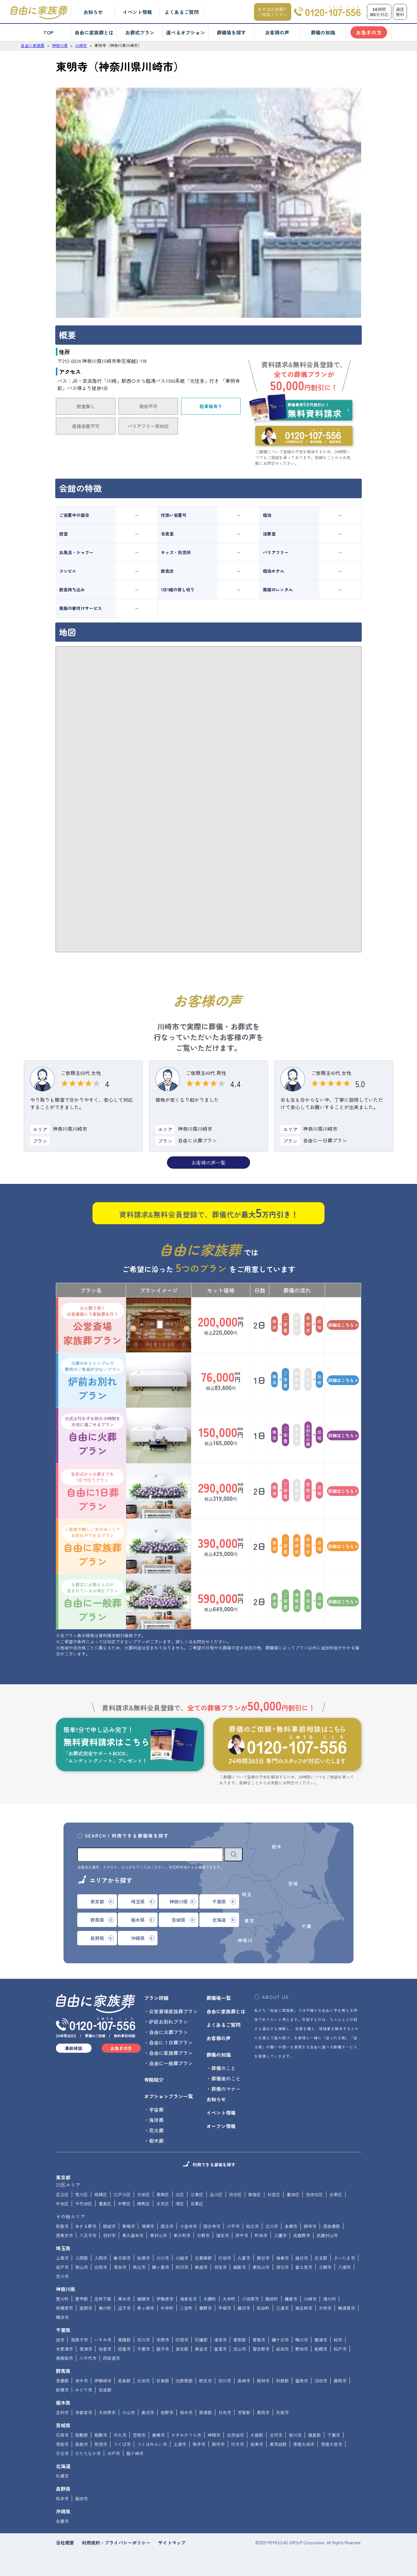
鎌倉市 (291, 2299)
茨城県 (63, 2425)
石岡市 (62, 2435)
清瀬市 (147, 2226)
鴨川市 (301, 2340)
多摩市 (291, 2226)
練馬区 (143, 2203)
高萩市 (81, 2444)
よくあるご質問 (182, 12)
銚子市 (162, 2349)
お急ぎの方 (369, 32)
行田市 (224, 2258)
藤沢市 (244, 2308)
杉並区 (273, 2194)
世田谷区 (314, 2194)
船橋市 (320, 2349)
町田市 (261, 2235)
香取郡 (239, 2340)
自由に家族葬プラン (92, 1546)
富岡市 (301, 2381)
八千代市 (87, 2358)
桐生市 (205, 2381)
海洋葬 (156, 2120)
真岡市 (263, 2412)
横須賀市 (346, 2308)
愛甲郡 (81, 2299)
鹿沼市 (147, 2412)
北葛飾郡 (203, 2258)
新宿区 (254, 2194)
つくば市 (122, 2444)
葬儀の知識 (323, 32)
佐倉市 (105, 2349)
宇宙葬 (156, 2109)
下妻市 (333, 2435)
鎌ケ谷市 (280, 2340)
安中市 (81, 2381)
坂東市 (256, 2444)
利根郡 (282, 2381)
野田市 (301, 2349)
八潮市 (344, 2267)
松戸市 (340, 2349)
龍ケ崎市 (134, 2453)
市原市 (162, 2340)
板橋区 (100, 2194)
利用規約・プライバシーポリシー (116, 2542)
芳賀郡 (244, 2412)
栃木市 (186, 2412)
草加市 (120, 2267)
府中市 (241, 2235)
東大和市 (181, 2235)
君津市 (85, 2349)
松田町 (263, 2308)
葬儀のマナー (226, 2088)
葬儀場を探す (231, 32)
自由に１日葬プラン (171, 2042)
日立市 (62, 2453)
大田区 (143, 2194)
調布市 (310, 2226)
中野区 (124, 2203)
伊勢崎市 (102, 2381)
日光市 (224, 2412)
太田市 (143, 2381)
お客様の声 (277, 32)
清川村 (329, 2299)
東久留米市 (132, 2235)
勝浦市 (320, 2340)
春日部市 (122, 2258)
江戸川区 (122, 2194)
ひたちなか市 (88, 2453)
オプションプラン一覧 (168, 2096)
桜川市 (295, 2435)
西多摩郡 (331, 2226)
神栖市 (214, 2435)
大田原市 (107, 2412)
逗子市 (124, 2308)
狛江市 (252, 2226)
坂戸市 (62, 2267)
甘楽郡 (162, 2381)
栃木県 (63, 2402)
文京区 (162, 2203)
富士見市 (303, 2267)
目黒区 (196, 2203)
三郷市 (325, 2267)
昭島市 (62, 2226)
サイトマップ (172, 2542)
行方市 (237, 2444)
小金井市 (188, 2226)
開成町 (271, 2299)
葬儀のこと (223, 2068)
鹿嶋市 (158, 2435)
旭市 (60, 2340)
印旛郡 (201, 2340)
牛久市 (120, 2435)
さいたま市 (344, 2258)
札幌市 (62, 2476)
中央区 (62, 2203)
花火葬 (156, 2130)
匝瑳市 (124, 2349)
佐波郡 (105, 2390)
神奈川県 (65, 2289)
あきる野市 (85, 2226)
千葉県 (63, 2330)
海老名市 (188, 2299)
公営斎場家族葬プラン (92, 1325)
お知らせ (93, 12)
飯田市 (81, 2498)
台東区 (335, 2194)
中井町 (167, 2308)
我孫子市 (79, 2340)
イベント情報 (137, 12)
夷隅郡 (124, 2340)
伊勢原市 (164, 2299)
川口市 (162, 2258)
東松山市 (261, 2267)
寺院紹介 (154, 2079)
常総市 (62, 2444)
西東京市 (64, 2235)
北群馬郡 (184, 2381)
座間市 (85, 2308)
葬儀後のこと (226, 2078)
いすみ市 (102, 2340)
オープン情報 (221, 2126)
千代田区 (83, 2203)
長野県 (63, 2488)
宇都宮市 (83, 2412)
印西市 (182, 2340)
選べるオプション (185, 32)
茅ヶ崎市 (145, 2308)
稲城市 (109, 2226)
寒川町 (105, 2308)
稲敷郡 (81, 2435)
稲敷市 (100, 2435)
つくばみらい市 (152, 2444)
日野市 (203, 2235)
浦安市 (220, 2340)
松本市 (62, 2498)
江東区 (196, 2194)
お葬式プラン (139, 32)
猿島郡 (314, 2435)
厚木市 (124, 2299)
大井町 (229, 2299)
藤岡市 (340, 2381)
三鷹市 (280, 2235)
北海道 (63, 2466)
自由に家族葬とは (94, 32)
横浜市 (62, 2317)
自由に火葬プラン (92, 1435)
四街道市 (111, 2358)
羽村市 (109, 2235)
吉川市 (62, 2276)
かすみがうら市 (186, 2435)
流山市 (239, 2349)
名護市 (62, 2521)
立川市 (271, 2226)
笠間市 (139, 2435)
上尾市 (62, 2258)
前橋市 (62, 2390)
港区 (180, 2203)
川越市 (182, 2258)
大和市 (325, 2308)
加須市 (143, 2258)
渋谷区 (235, 2194)
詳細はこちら (342, 1325)
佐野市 (167, 2412)
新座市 (201, 2267)
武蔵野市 (301, 2235)
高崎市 (244, 2381)
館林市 (263, 2381)
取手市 (199, 2444)
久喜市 (244, 2258)
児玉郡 (320, 2258)
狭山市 (81, 2267)
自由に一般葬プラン (92, 1602)
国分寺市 (211, 2226)
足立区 (62, 2194)
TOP (48, 32)
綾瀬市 (143, 2299)
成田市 (282, 2349)
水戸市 (113, 2453)
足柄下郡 (102, 2299)
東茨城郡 (278, 2444)
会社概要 (65, 2542)
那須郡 (205, 2412)
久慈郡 (256, 2435)
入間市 (100, 2258)
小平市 (233, 2226)
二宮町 (186, 2308)
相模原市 (64, 2308)
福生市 (222, 2235)
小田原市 (250, 2299)
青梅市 (128, 2226)
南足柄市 (303, 2308)
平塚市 (224, 2308)
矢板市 (282, 2412)
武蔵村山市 (327, 2235)
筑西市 (100, 2444)
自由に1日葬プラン (92, 1491)
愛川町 (62, 2299)
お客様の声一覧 (208, 1162)
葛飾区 (162, 2194)
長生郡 (182, 2349)
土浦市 (179, 2444)
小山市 (128, 2412)
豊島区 (105, 2203)
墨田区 (293, 2194)
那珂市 (218, 2444)
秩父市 (139, 2267)
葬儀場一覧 (218, 1997)
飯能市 (239, 2267)
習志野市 (261, 2349)
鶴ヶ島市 (160, 2267)
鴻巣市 (282, 2258)
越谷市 (301, 2258)
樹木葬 (156, 2140)
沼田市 (320, 2381)
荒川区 (81, 2194)
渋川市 (224, 2381)
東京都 (63, 2177)
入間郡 (81, 2258)
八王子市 (87, 2235)
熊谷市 (263, 2258)
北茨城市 (235, 2435)
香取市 (258, 2340)
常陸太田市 (303, 2444)
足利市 (62, 2412)
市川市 (143, 2340)
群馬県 (63, 2371)
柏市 (338, 2340)
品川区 (216, 2194)
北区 (180, 2194)
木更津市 (64, 2349)
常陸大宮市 (331, 2444)
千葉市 (143, 2349)
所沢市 (182, 2267)
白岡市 (100, 2267)
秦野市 (205, 2308)
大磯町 (209, 2299)
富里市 (220, 2349)
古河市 (276, 2435)
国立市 (167, 2226)
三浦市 (282, 2308)
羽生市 (220, 2267)
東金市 (201, 2349)
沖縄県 (63, 2511)
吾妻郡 (62, 2381)
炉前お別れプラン (92, 1380)
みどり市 (83, 2390)
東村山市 (158, 2235)
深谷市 (282, 2267)
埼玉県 (63, 2248)
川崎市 (310, 2299)
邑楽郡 (124, 2381)
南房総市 (64, 2358)
